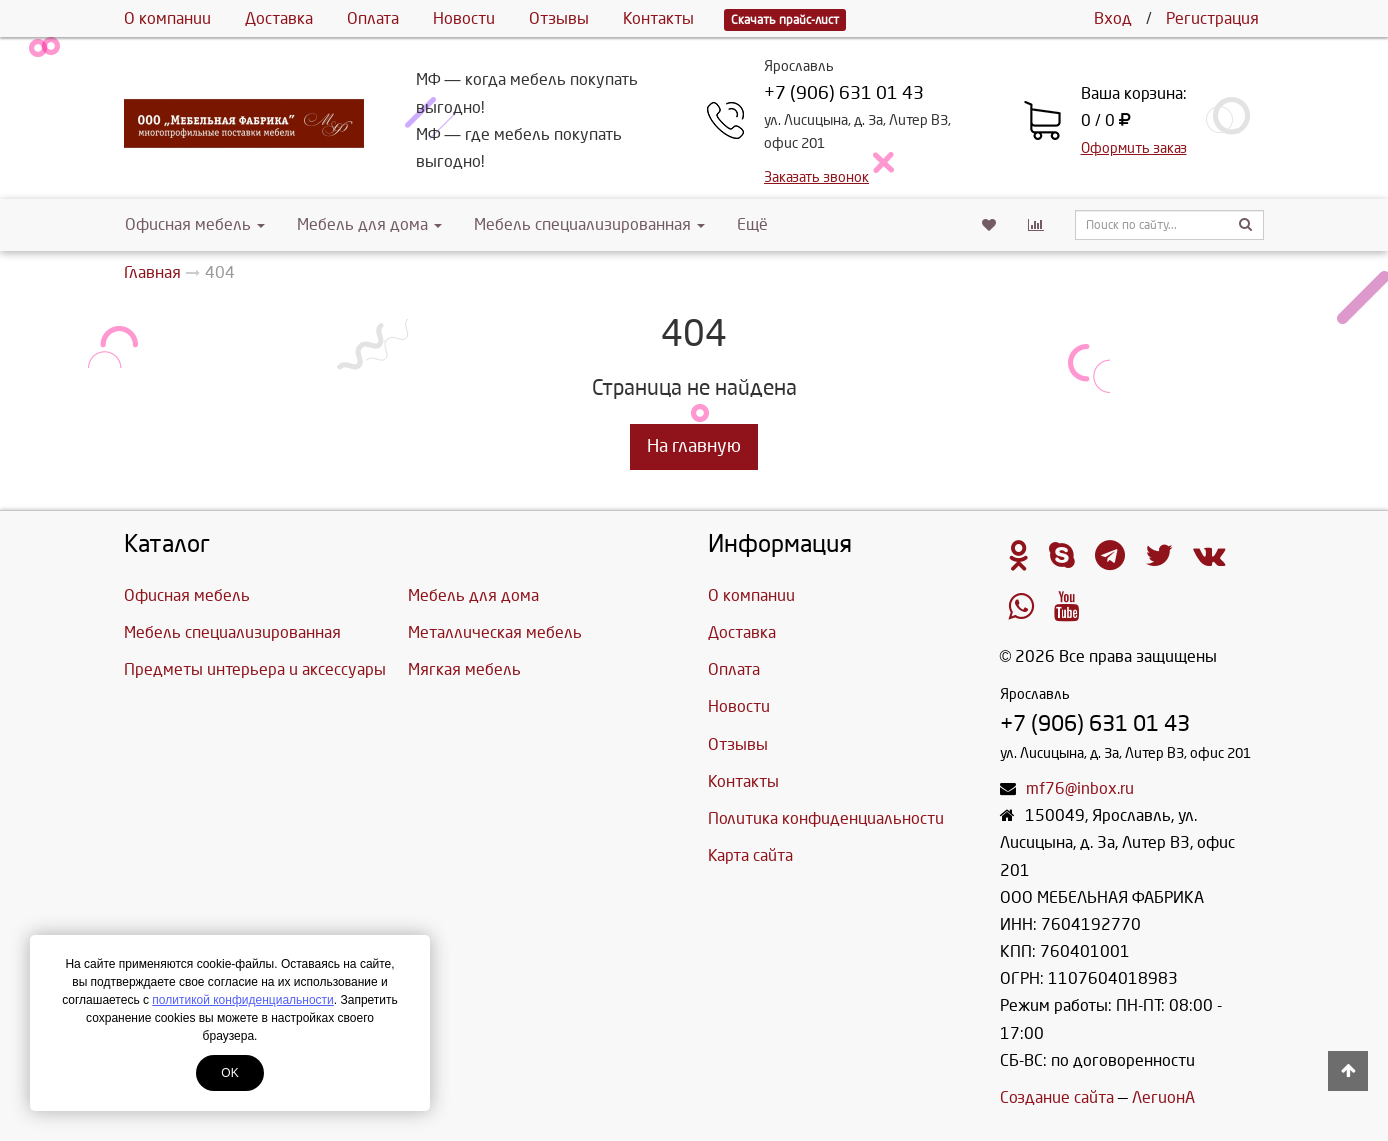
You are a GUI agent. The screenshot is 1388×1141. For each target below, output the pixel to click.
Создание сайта (1057, 1097)
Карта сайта (750, 855)
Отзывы (559, 18)
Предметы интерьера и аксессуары (255, 669)
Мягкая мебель (464, 669)
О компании (167, 18)
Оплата (373, 18)
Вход (1113, 18)
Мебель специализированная (589, 224)
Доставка (279, 18)
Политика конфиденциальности (826, 818)
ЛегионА (1163, 1097)
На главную (694, 446)
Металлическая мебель (495, 632)
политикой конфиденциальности (242, 1000)
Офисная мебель (195, 224)
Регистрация (1212, 18)
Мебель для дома (369, 224)
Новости (464, 18)
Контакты (658, 18)
